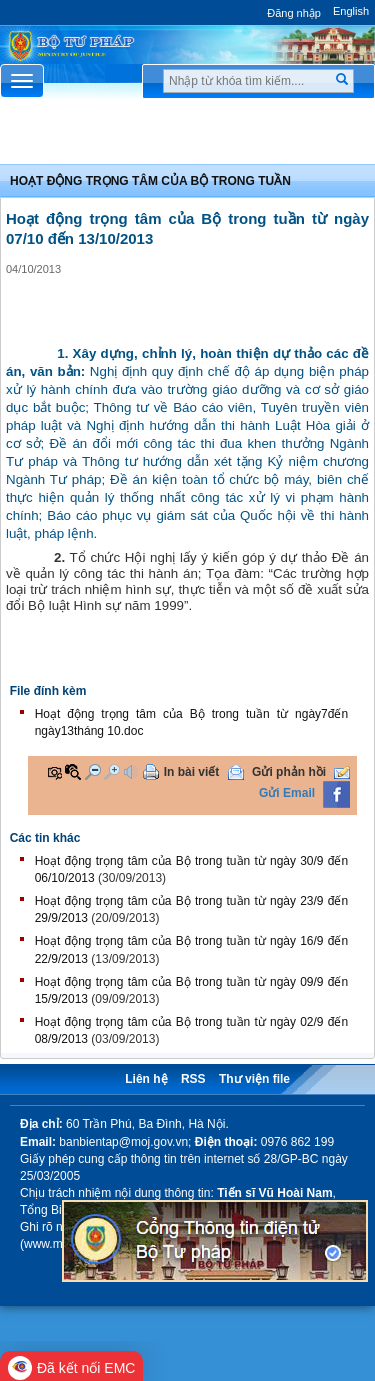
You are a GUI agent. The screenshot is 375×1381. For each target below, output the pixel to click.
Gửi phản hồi (289, 772)
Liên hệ (146, 1079)
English (351, 11)
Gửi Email (287, 793)
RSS (193, 1079)
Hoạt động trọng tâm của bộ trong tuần (150, 181)
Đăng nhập (294, 13)
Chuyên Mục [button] (187, 136)
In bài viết (192, 772)
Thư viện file (254, 1079)
